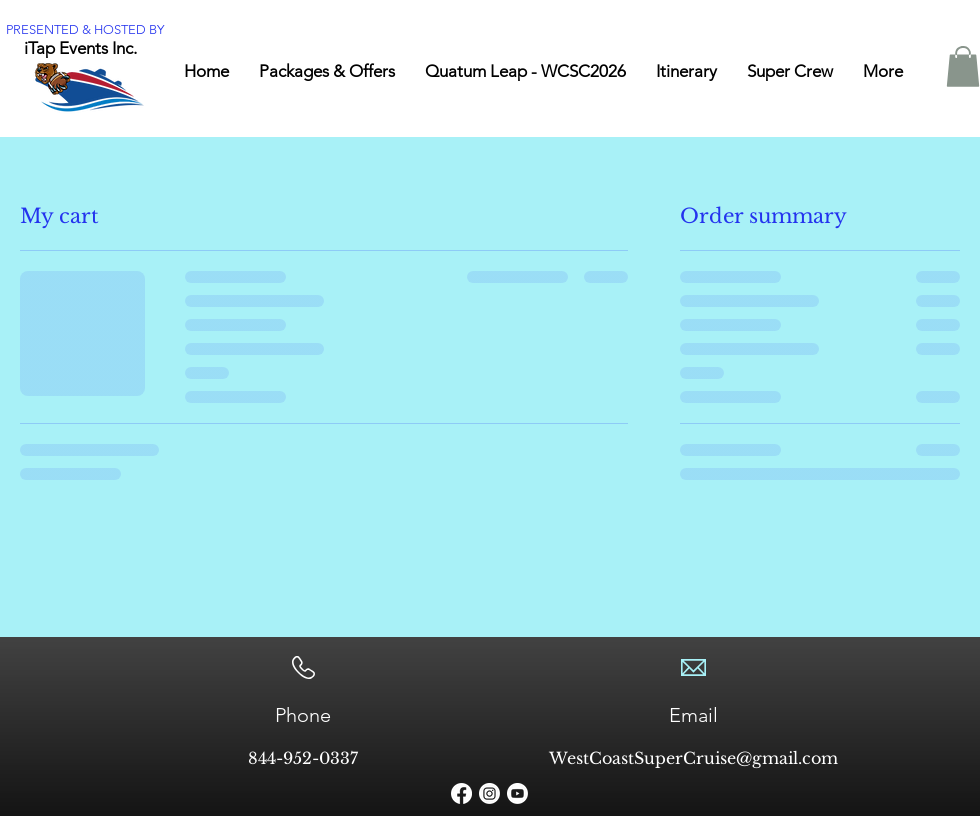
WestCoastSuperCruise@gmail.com (693, 758)
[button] (963, 66)
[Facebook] (461, 793)
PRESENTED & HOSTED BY (85, 29)
